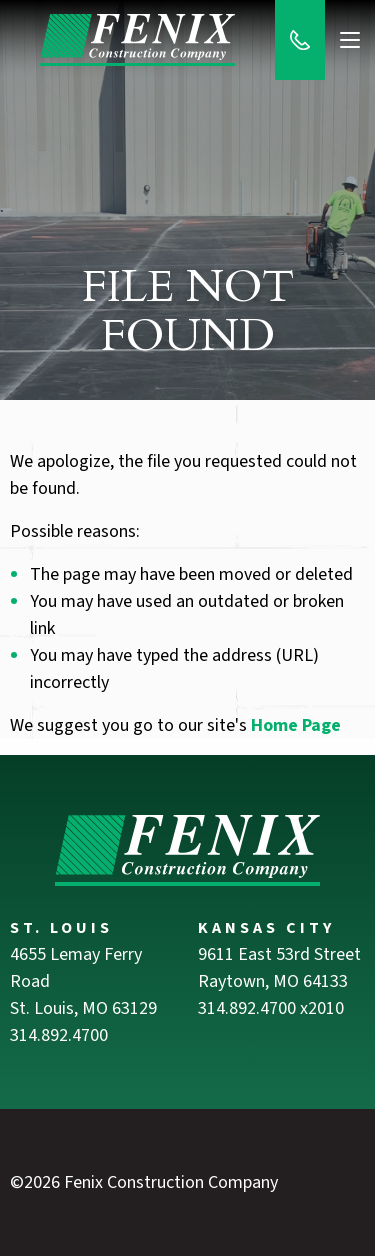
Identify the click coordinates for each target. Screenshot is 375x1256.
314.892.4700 (59, 1035)
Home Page (296, 725)
